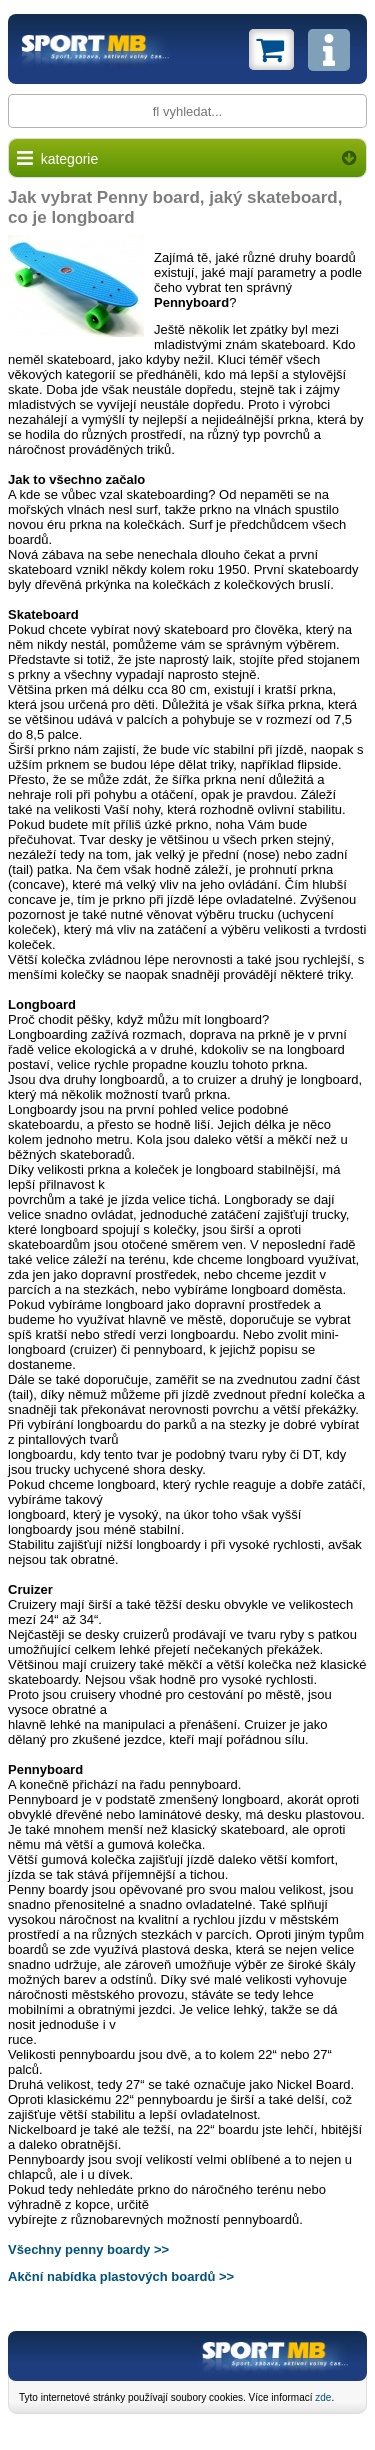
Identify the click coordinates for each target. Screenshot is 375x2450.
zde (323, 2397)
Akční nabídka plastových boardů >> (121, 2276)
